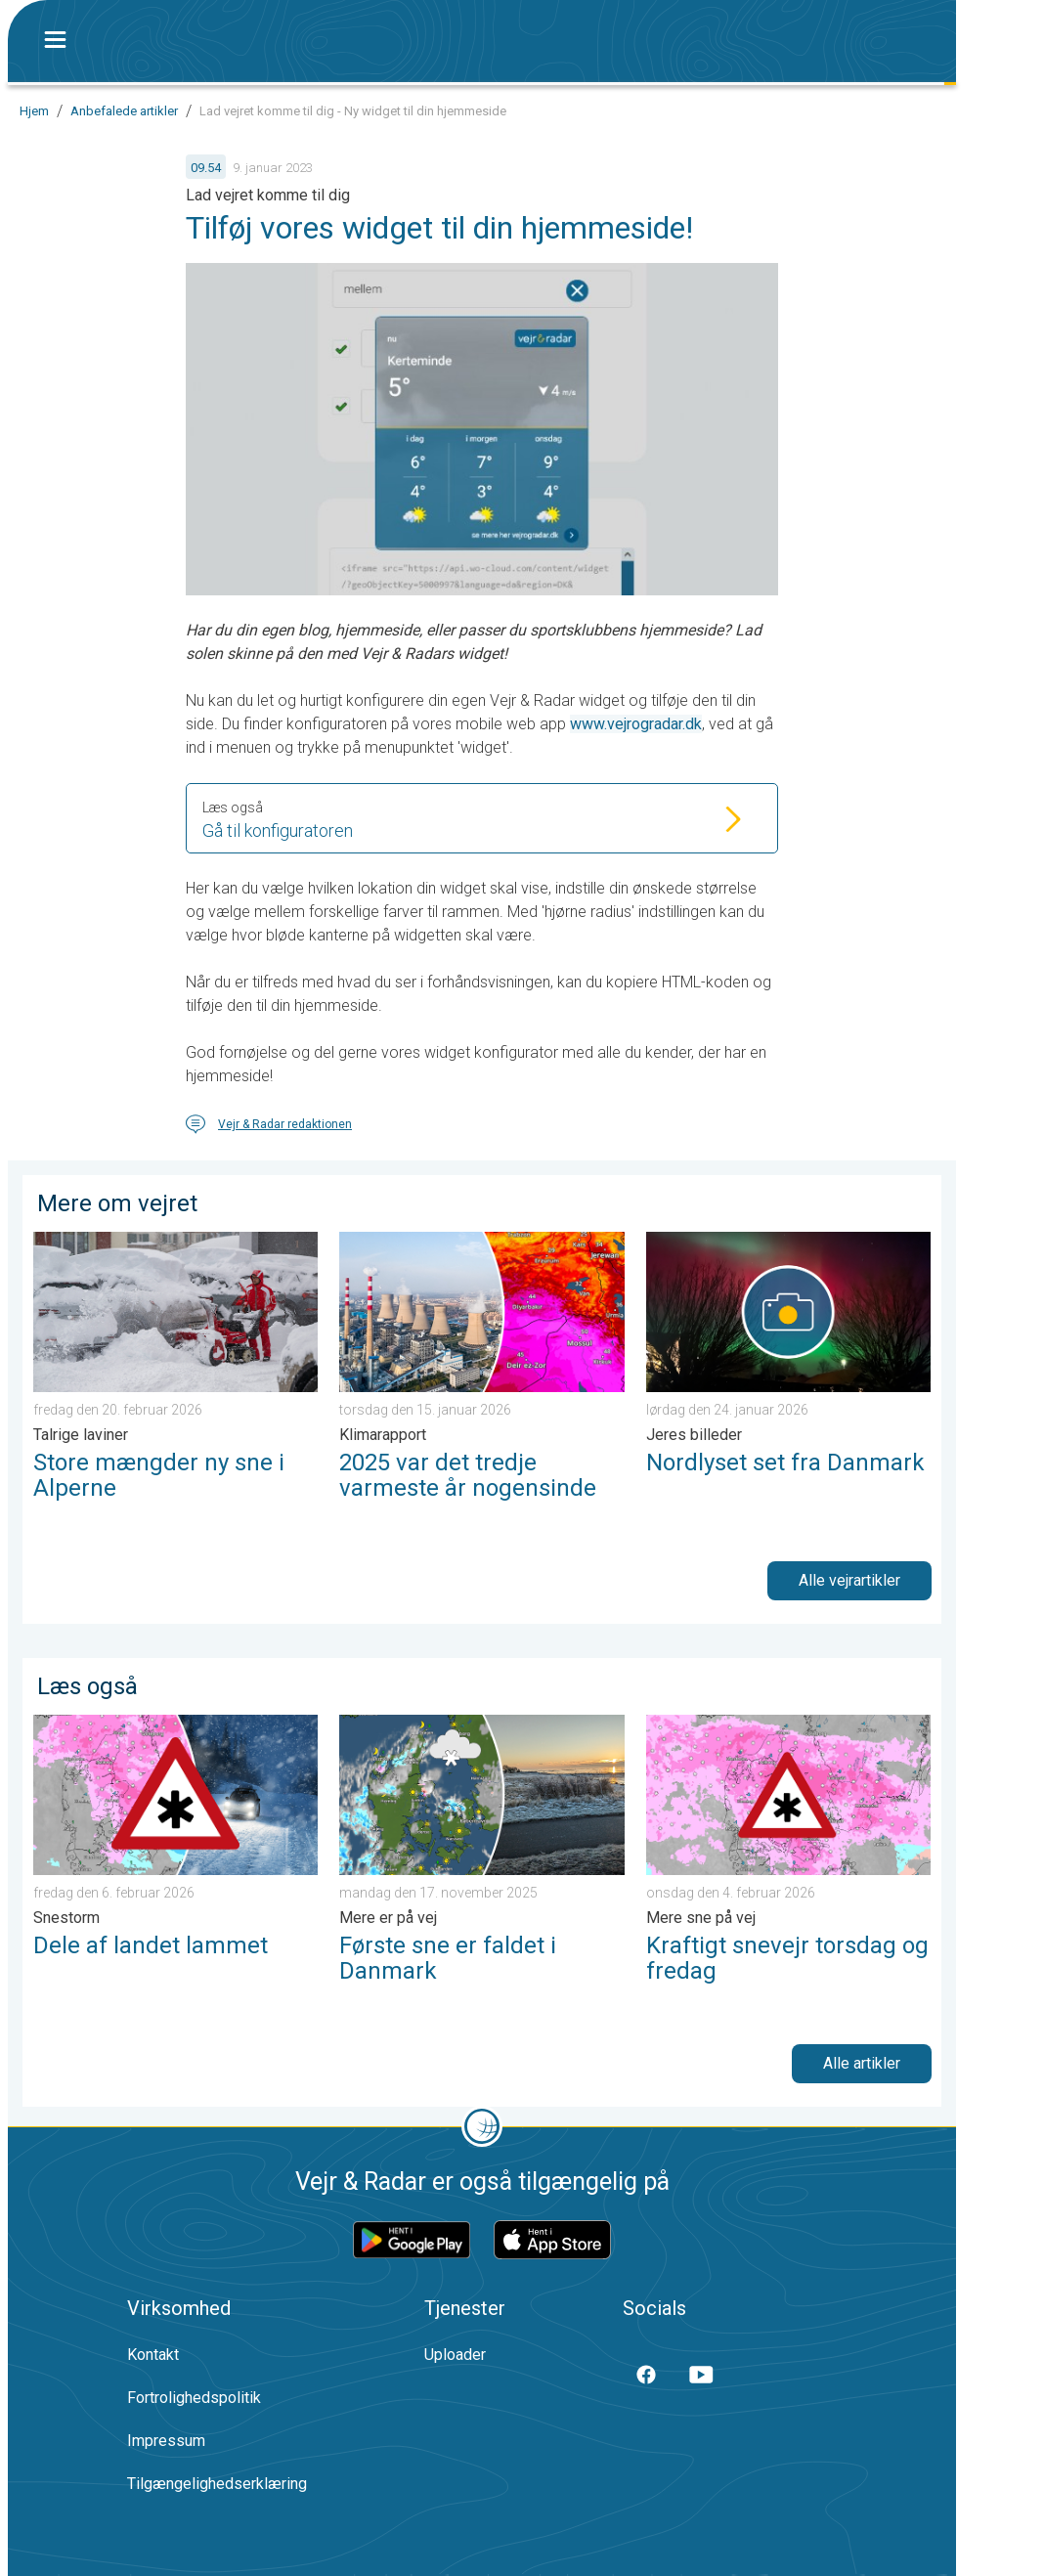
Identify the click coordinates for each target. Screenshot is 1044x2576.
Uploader (455, 2354)
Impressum (166, 2440)
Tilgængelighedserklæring (217, 2483)
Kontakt (153, 2354)
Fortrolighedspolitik (194, 2397)
